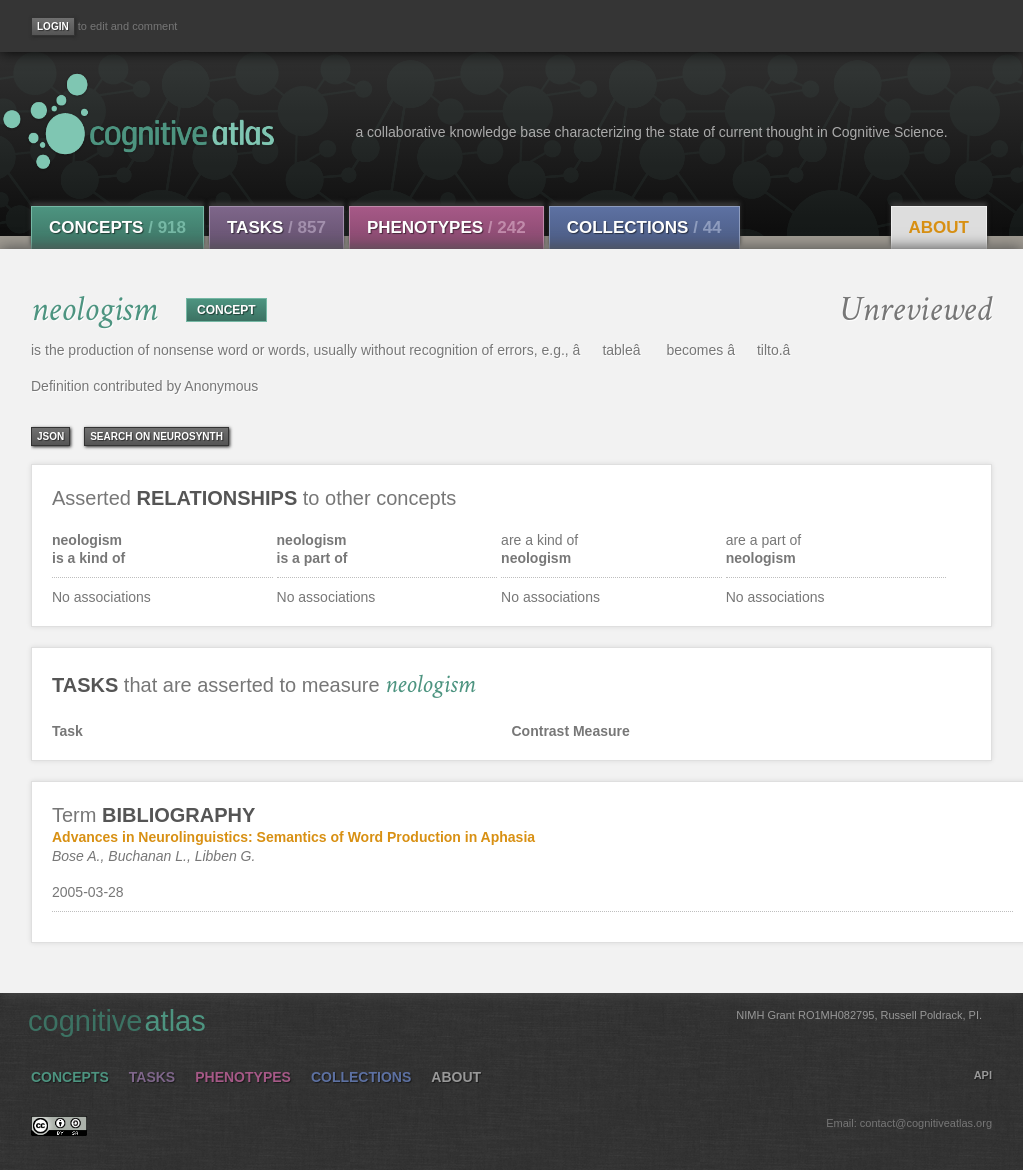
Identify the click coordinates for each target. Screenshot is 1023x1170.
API (983, 1075)
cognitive (505, 1020)
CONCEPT (226, 310)
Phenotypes (446, 227)
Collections (644, 227)
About (939, 227)
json (50, 436)
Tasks (276, 227)
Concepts (117, 227)
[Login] (53, 26)
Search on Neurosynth (156, 436)
